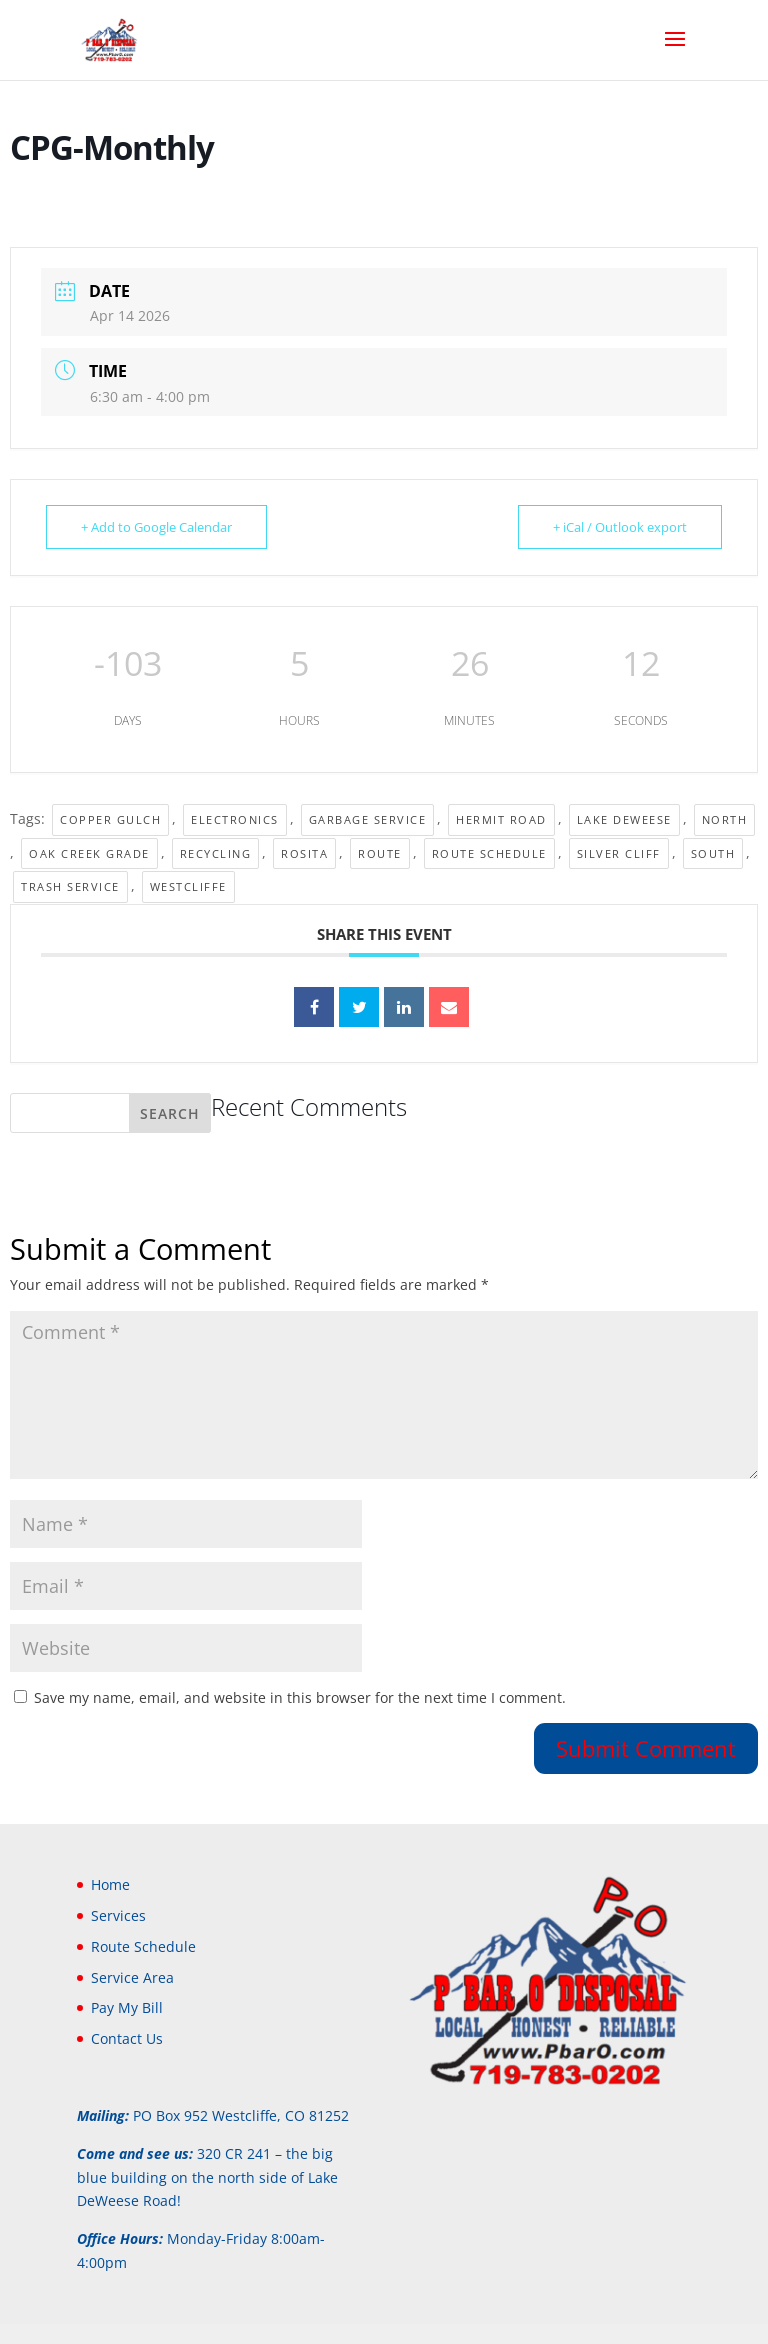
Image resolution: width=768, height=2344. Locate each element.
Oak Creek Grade (89, 853)
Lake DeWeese (624, 819)
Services (118, 1915)
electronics (235, 819)
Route (380, 853)
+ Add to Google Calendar (156, 527)
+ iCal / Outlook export (620, 527)
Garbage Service (368, 819)
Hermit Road (501, 819)
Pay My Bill (127, 2007)
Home (110, 1884)
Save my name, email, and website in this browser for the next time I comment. (300, 1697)
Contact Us (127, 2038)
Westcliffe (188, 886)
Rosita (304, 853)
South (713, 853)
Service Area (132, 1977)
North (725, 819)
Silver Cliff (619, 853)
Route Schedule (489, 853)
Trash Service (70, 886)
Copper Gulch (110, 819)
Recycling (216, 853)
